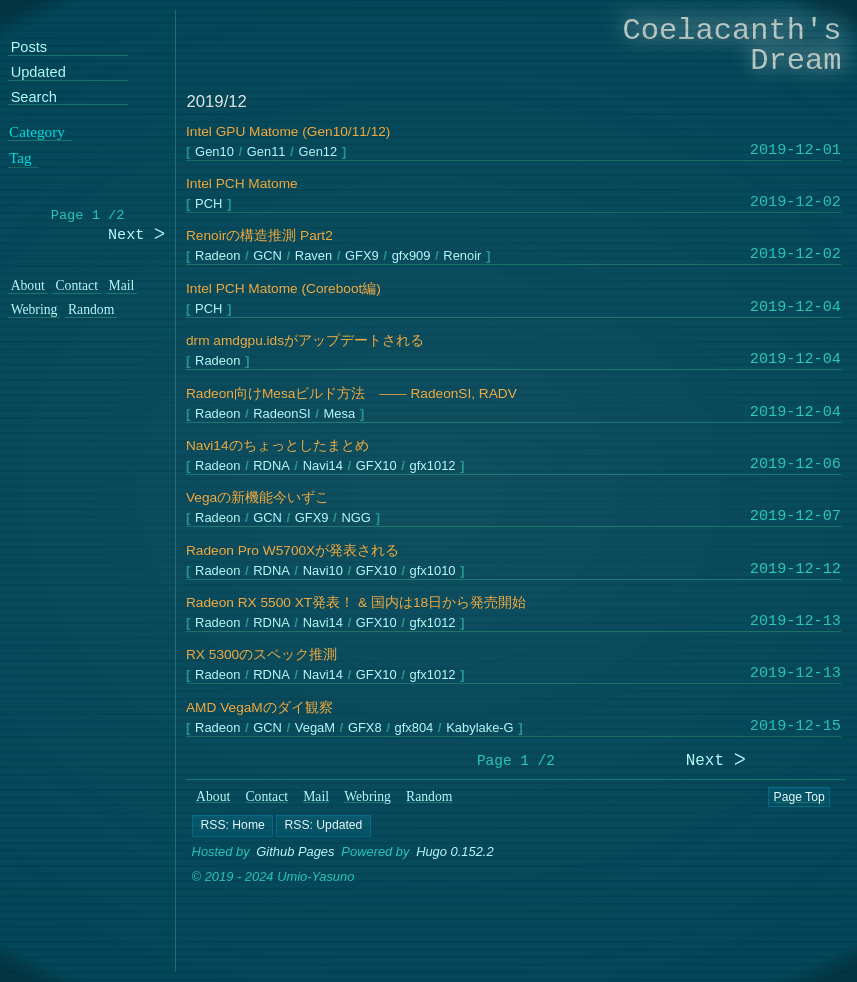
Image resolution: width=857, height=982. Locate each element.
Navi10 (323, 570)
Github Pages (295, 851)
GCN (268, 256)
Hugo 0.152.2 (455, 851)
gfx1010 (433, 570)
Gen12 (318, 151)
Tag (20, 158)
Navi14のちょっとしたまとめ (277, 445)
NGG (356, 518)
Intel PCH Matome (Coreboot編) (283, 288)
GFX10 (376, 466)
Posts (29, 47)
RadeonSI (282, 413)
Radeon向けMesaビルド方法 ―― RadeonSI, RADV (351, 393)
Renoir (463, 256)
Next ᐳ (716, 761)
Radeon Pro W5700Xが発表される (292, 550)
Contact (267, 796)
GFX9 (363, 256)
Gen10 (215, 151)
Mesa (340, 413)
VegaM (315, 727)
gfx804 (414, 727)
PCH (209, 204)
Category (37, 131)
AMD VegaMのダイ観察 (259, 707)
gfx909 (411, 256)
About (213, 796)
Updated (38, 72)
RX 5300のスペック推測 (261, 654)
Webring (367, 796)
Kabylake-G (480, 727)
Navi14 (323, 466)
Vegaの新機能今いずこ (257, 497)
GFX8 (365, 727)
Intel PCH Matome (242, 183)
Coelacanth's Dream (732, 45)
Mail (316, 796)
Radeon (218, 256)
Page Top (799, 797)
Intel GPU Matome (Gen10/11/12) (288, 131)
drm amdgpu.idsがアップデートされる (305, 340)
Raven (313, 256)
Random (429, 796)
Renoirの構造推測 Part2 (259, 235)
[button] (232, 826)
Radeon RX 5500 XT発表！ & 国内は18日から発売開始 (356, 602)
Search (34, 97)
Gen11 (266, 151)
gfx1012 (433, 466)
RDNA (272, 466)
